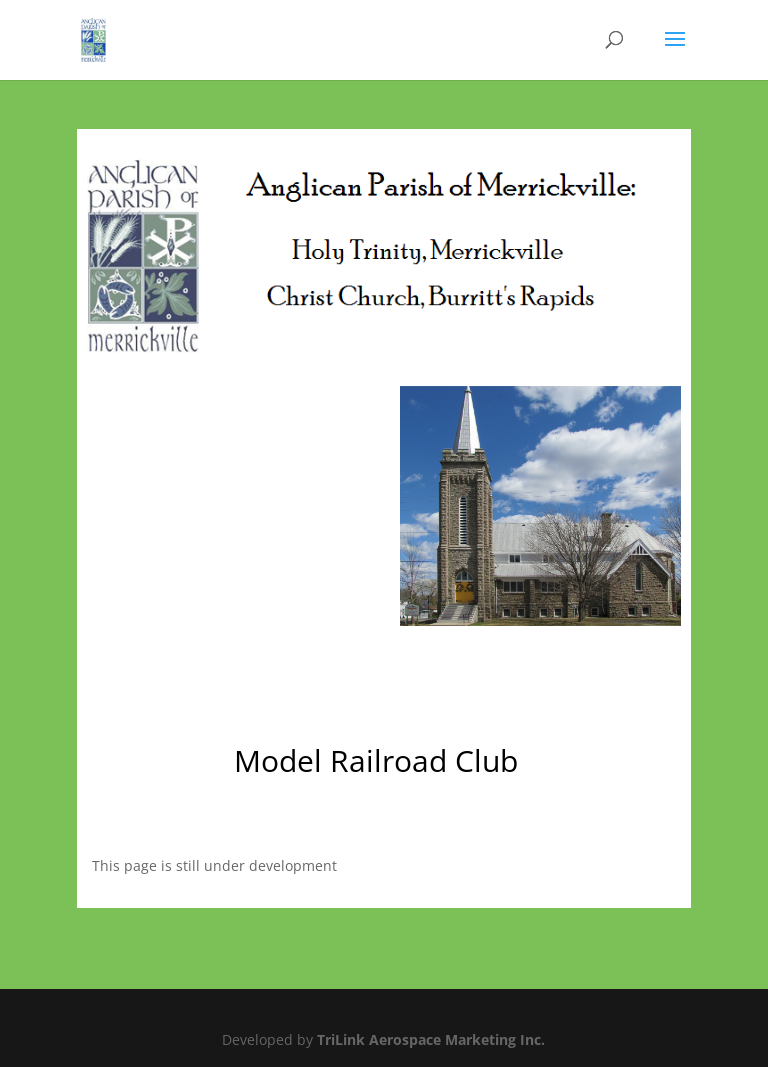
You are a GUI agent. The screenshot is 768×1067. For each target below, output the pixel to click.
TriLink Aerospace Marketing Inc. (431, 1039)
